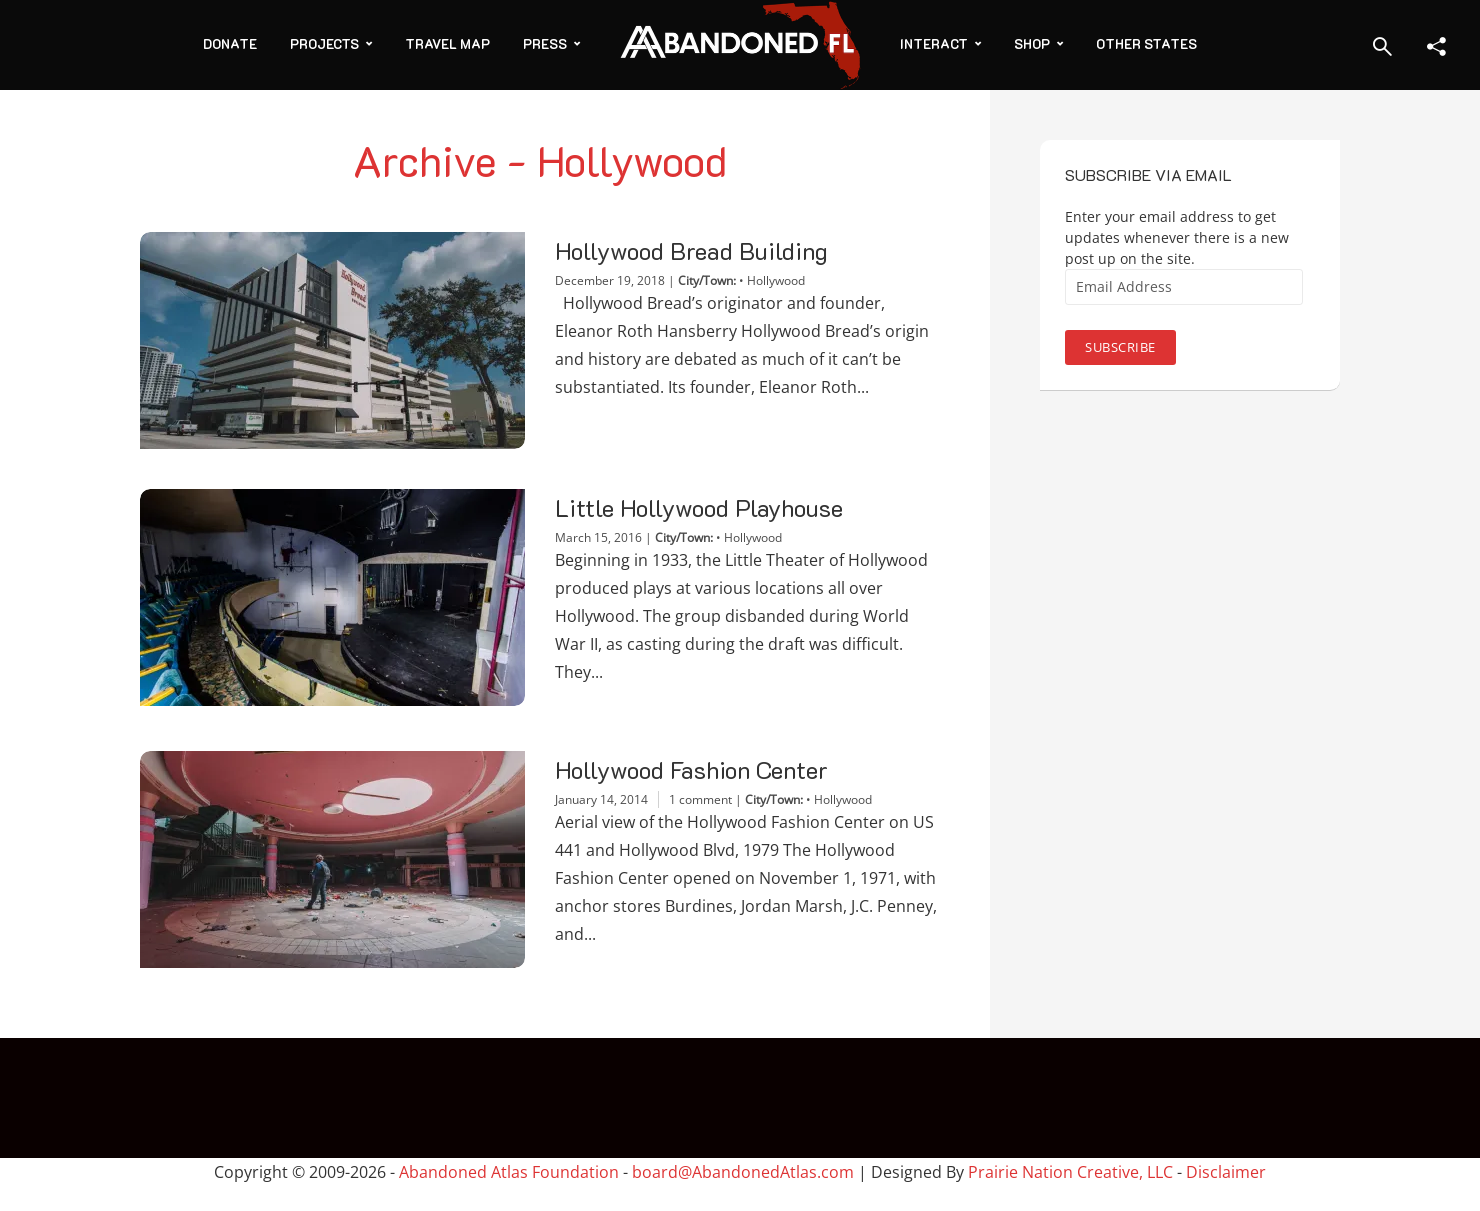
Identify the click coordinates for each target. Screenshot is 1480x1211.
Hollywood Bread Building (691, 251)
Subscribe (1120, 347)
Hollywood (776, 280)
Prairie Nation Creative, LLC (1072, 1172)
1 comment (700, 799)
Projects (324, 43)
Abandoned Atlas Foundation (509, 1172)
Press (545, 43)
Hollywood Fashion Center (691, 770)
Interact (934, 43)
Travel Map (447, 43)
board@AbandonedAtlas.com (743, 1172)
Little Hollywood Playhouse (699, 508)
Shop (1032, 43)
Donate (230, 43)
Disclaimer (1226, 1172)
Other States (1146, 43)
